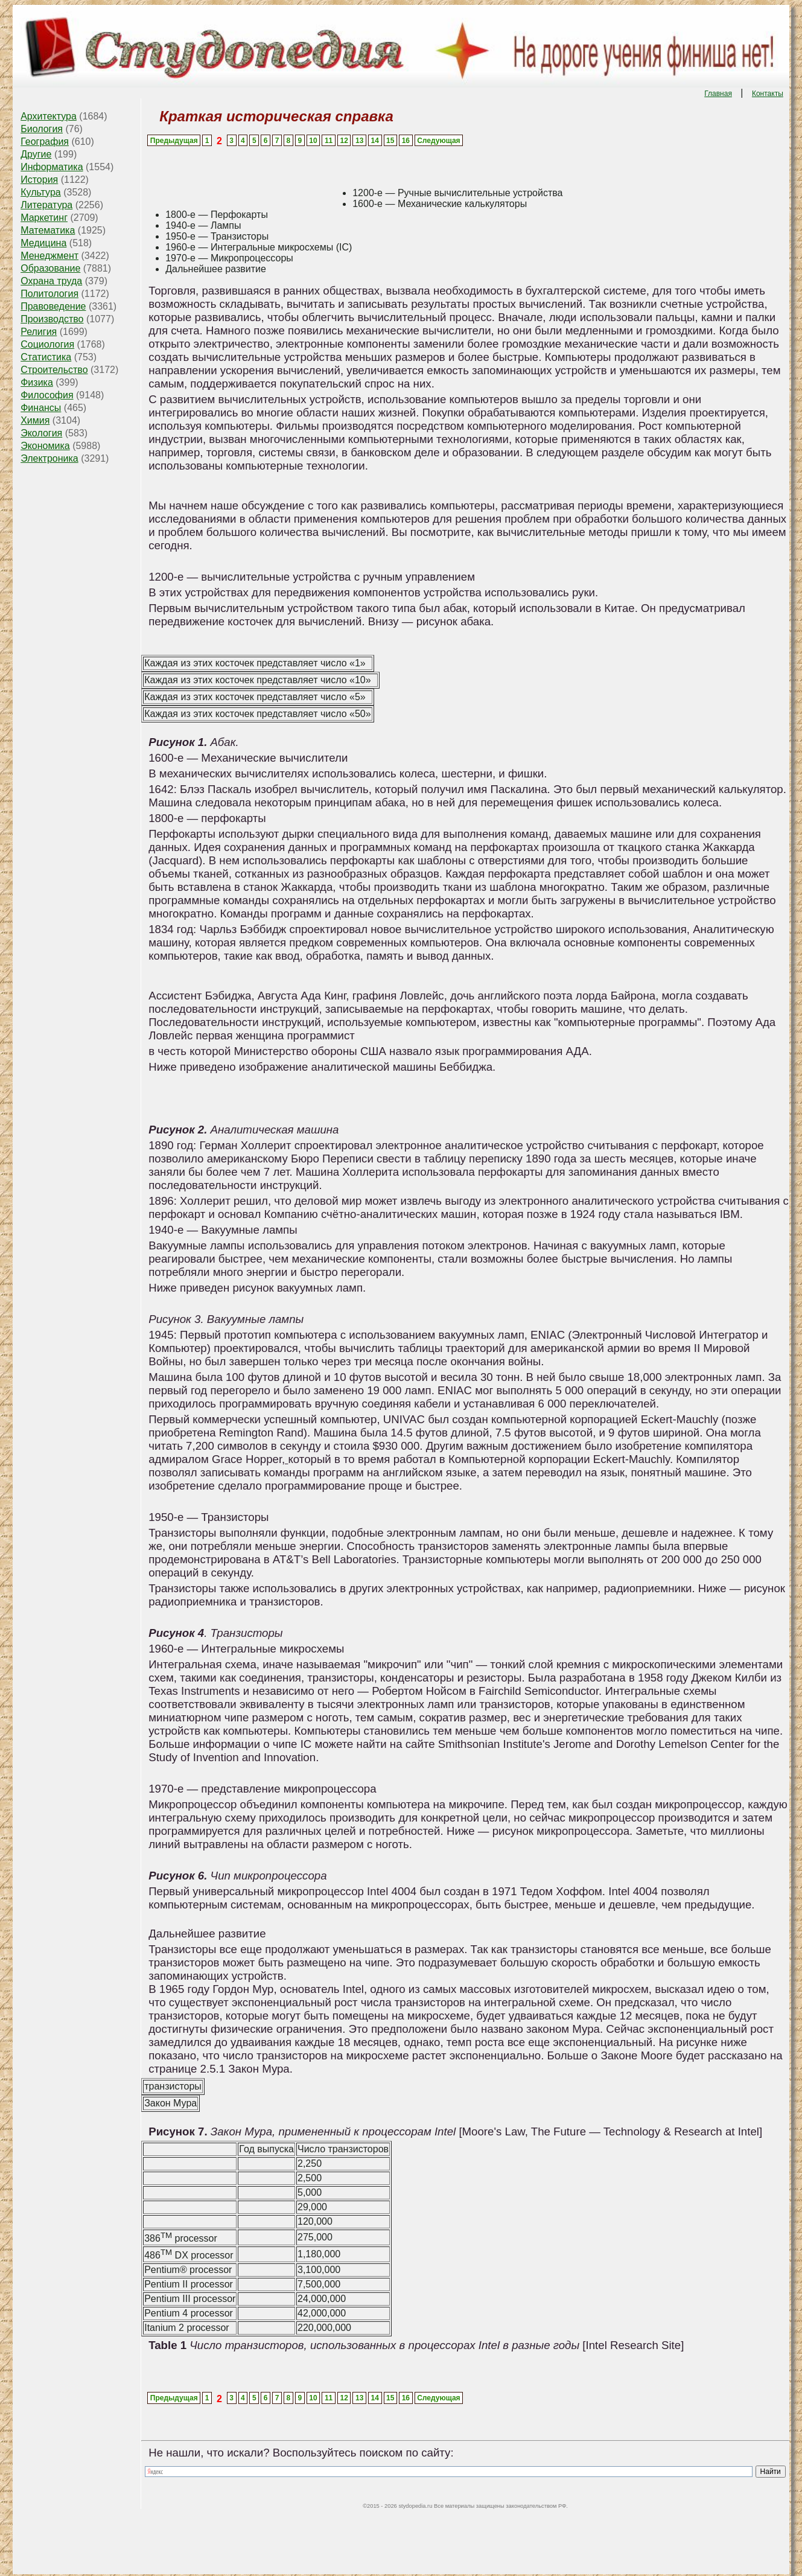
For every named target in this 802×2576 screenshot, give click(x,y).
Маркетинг (44, 217)
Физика (37, 382)
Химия (35, 420)
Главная (718, 93)
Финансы (41, 408)
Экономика (45, 446)
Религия (39, 332)
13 (359, 140)
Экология (41, 433)
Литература (46, 205)
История (39, 179)
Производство (52, 319)
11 (329, 140)
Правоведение (53, 306)
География (45, 141)
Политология (49, 294)
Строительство (54, 370)
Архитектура (49, 116)
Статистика (46, 357)
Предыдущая (174, 140)
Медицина (43, 243)
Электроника (49, 458)
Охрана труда (51, 281)
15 (390, 140)
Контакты (767, 93)
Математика (48, 230)
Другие (36, 154)
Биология (42, 129)
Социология (47, 344)
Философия (47, 395)
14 (375, 140)
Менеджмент (49, 255)
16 (406, 140)
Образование (50, 268)
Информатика (52, 167)
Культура (41, 192)
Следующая (438, 140)
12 (344, 140)
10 (313, 140)
